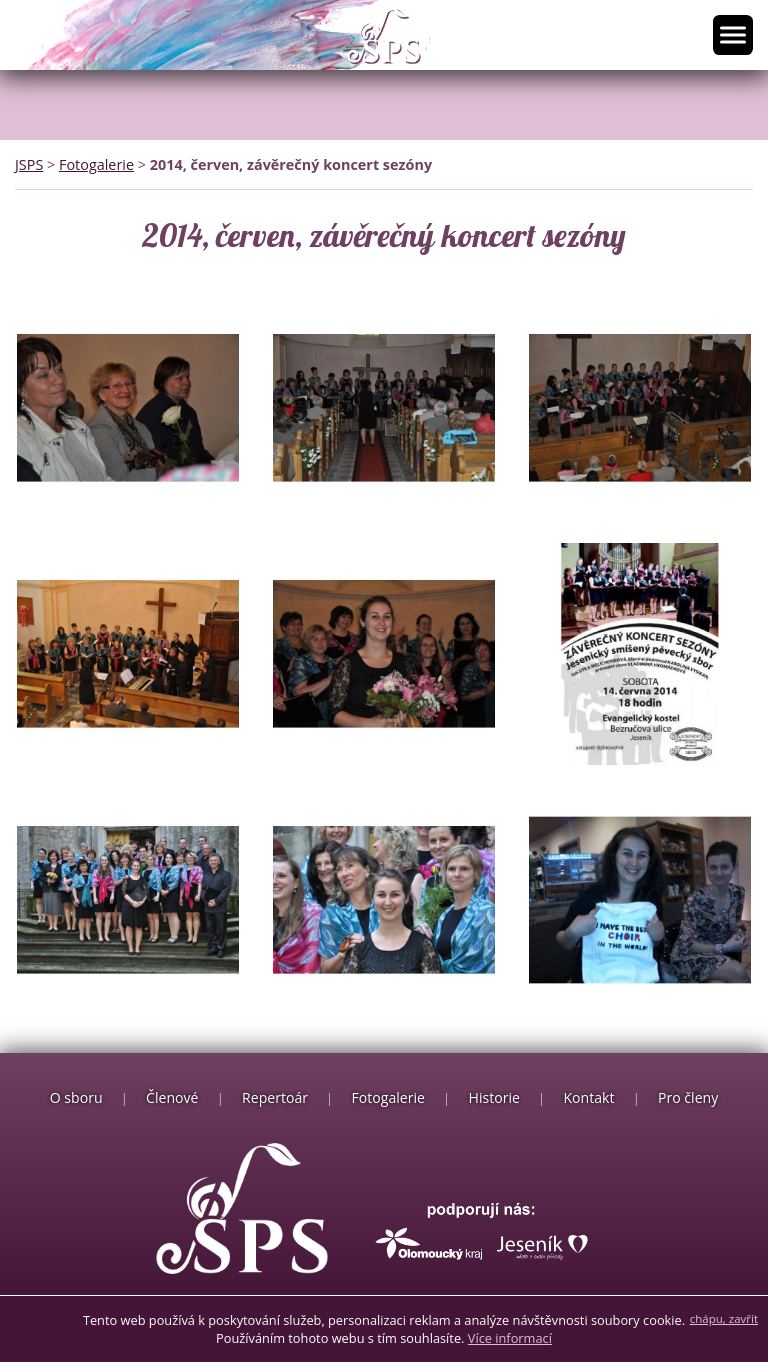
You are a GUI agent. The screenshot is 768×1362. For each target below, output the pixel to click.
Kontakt (588, 1097)
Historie (494, 1097)
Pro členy (688, 1097)
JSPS (29, 164)
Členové (172, 1097)
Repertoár (275, 1097)
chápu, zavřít (724, 1318)
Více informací (510, 1338)
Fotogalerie (96, 164)
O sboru (76, 1097)
